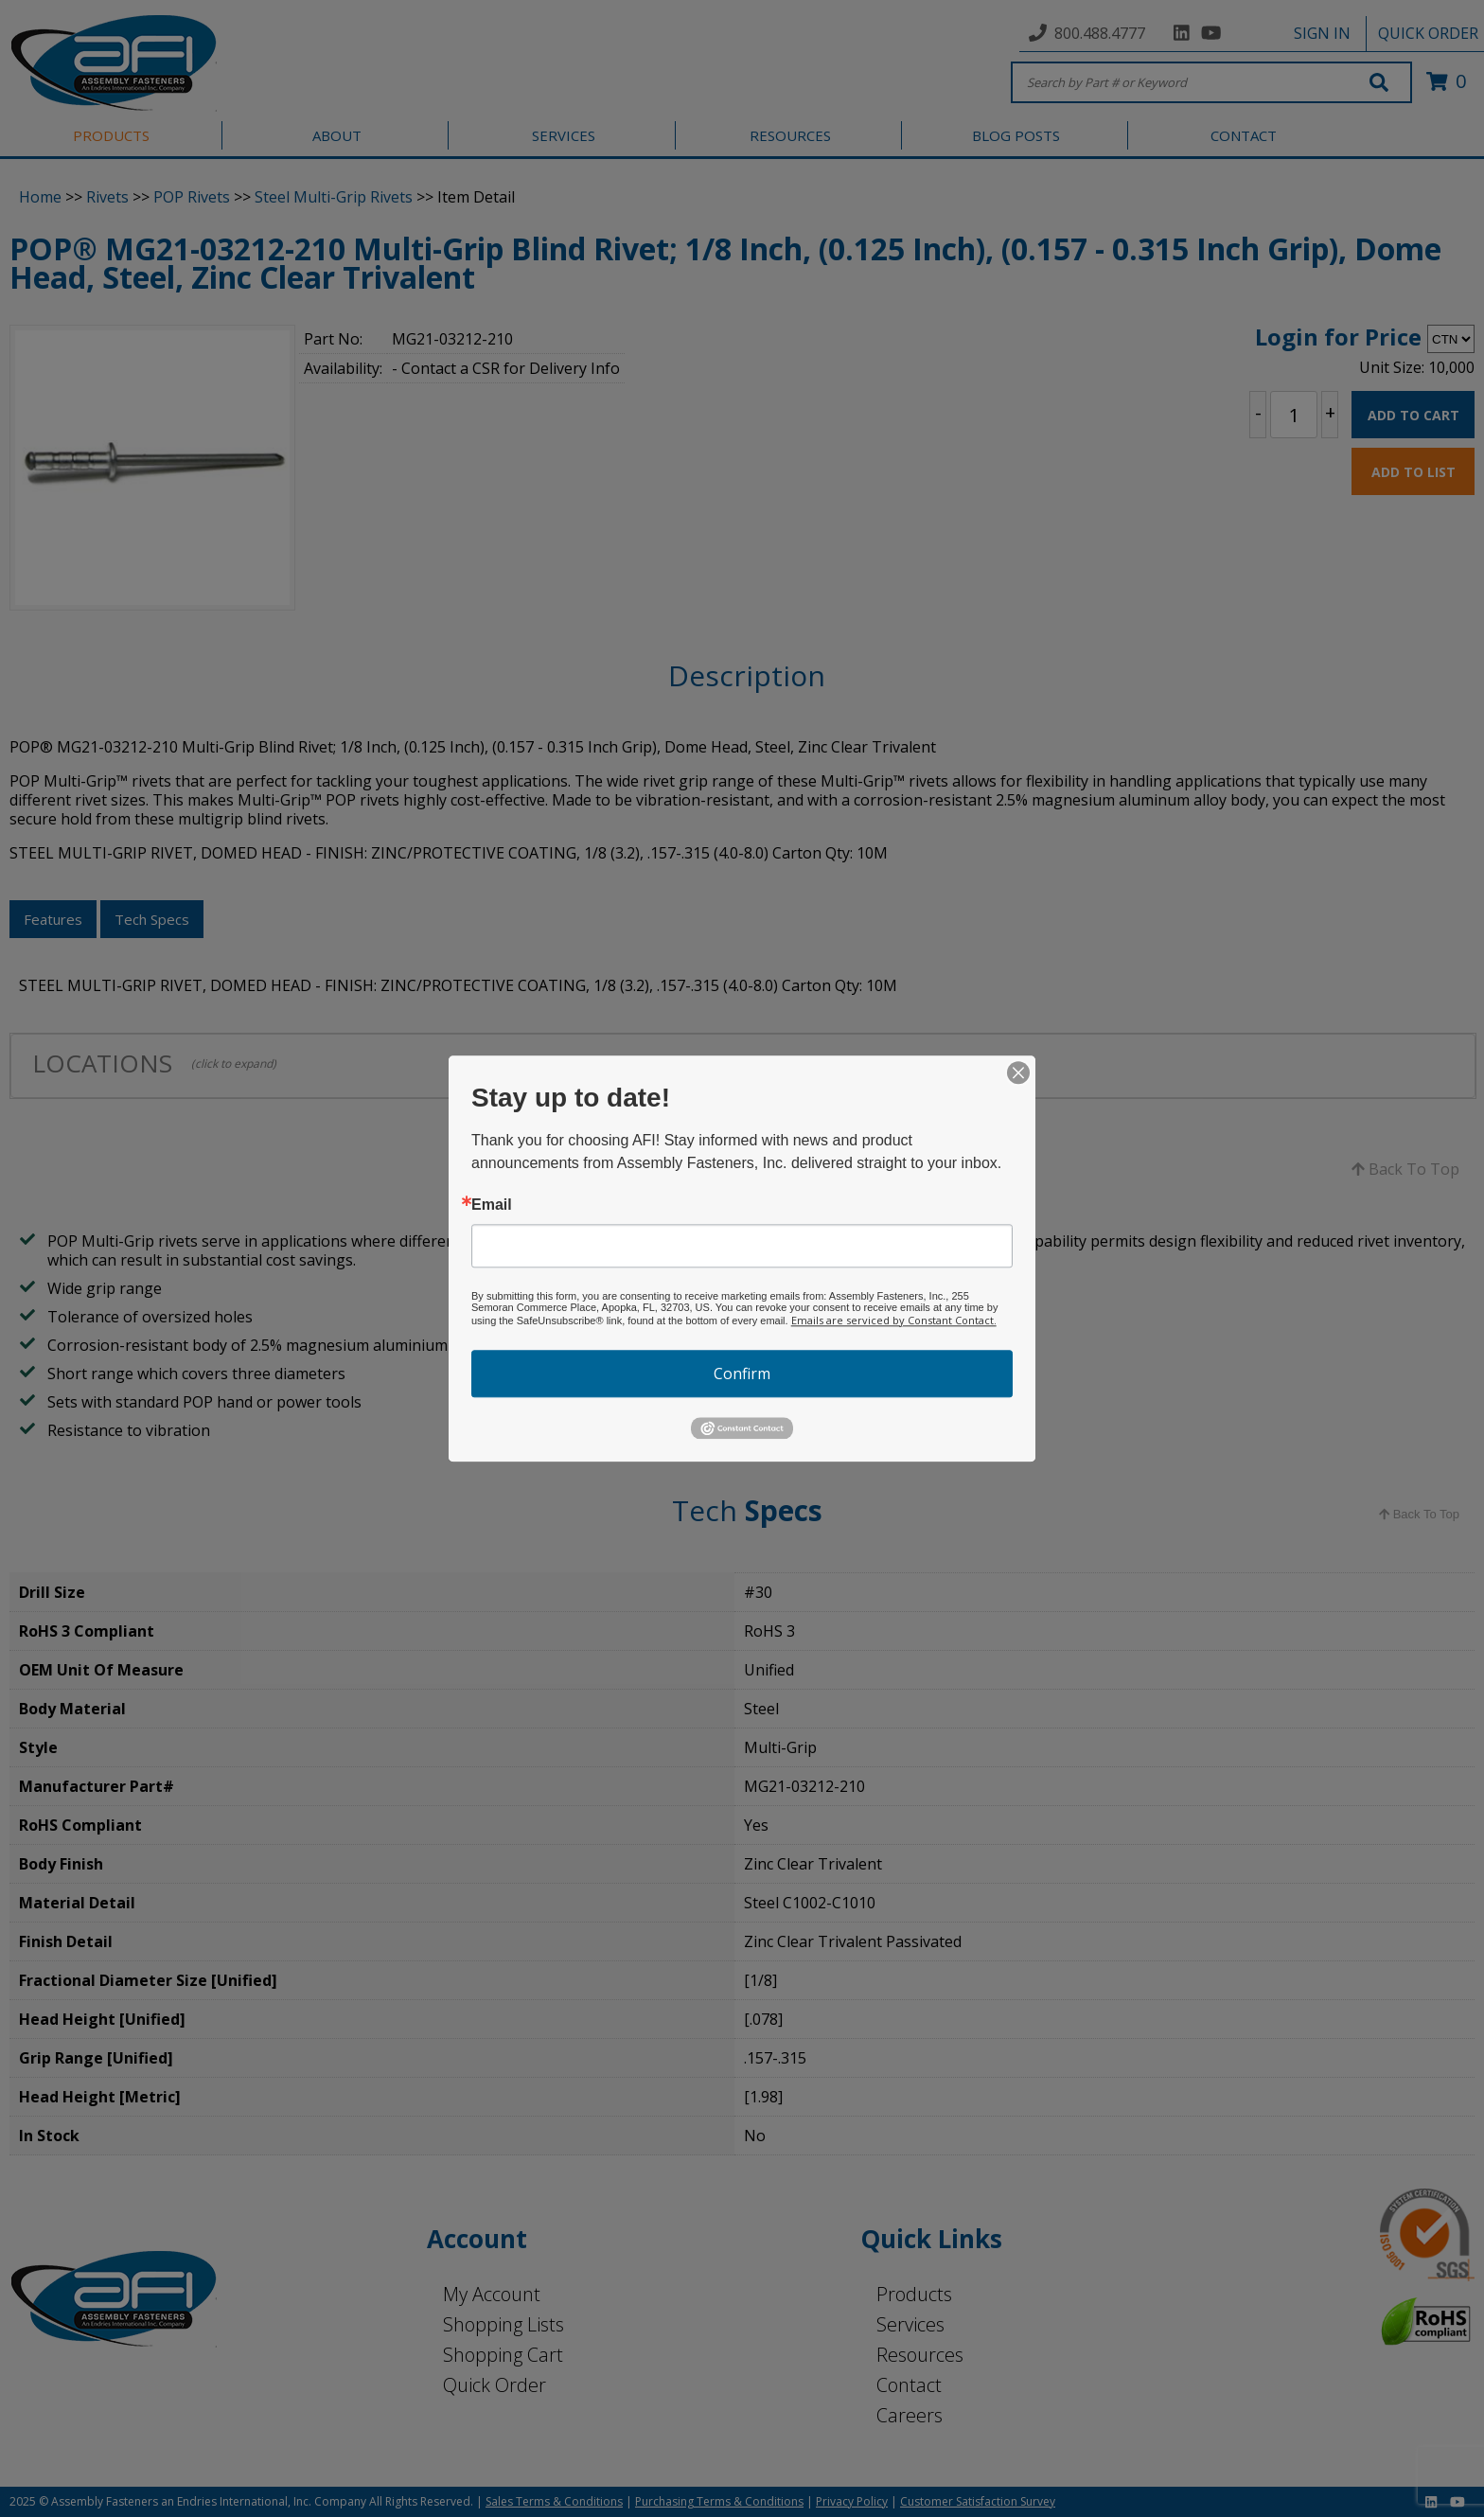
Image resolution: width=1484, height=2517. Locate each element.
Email (491, 1205)
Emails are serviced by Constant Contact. (894, 1320)
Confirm (742, 1373)
